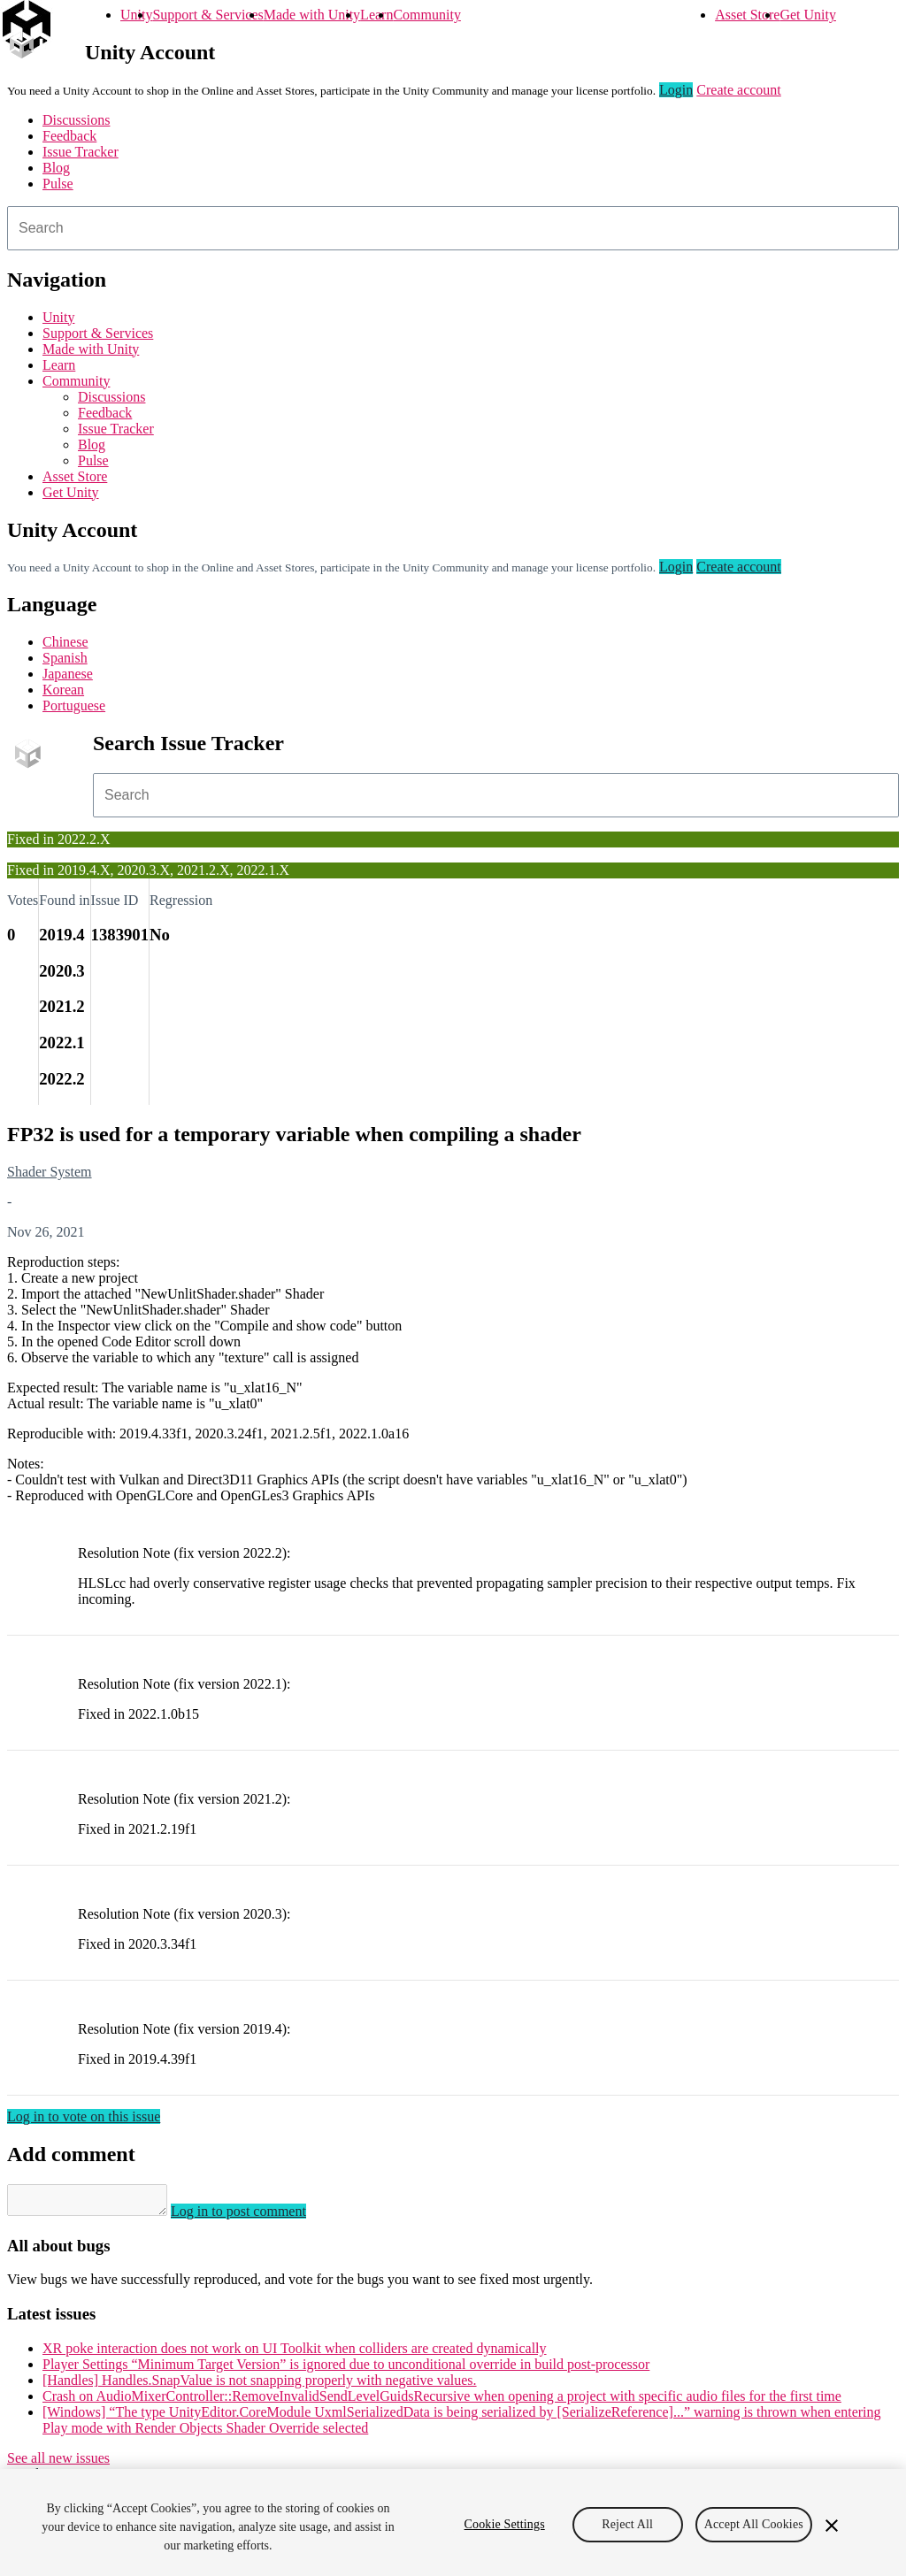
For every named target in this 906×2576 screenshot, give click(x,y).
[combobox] (453, 228)
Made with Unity (312, 14)
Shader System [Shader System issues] (49, 1171)
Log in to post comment (256, 2216)
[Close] (831, 2525)
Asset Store (747, 14)
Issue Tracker (80, 151)
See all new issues (58, 2463)
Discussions (76, 119)
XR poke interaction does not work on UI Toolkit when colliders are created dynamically (294, 2353)
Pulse (57, 183)
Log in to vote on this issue (83, 2116)
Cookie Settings (505, 2524)
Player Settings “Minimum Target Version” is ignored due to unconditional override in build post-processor (345, 2369)
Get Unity (807, 14)
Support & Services (207, 14)
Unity (136, 14)
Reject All (627, 2524)
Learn (376, 14)
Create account (738, 89)
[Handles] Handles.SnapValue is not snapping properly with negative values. (259, 2385)
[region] (453, 2522)
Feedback (69, 135)
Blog (56, 167)
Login (676, 89)
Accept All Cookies (753, 2524)
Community (426, 14)
